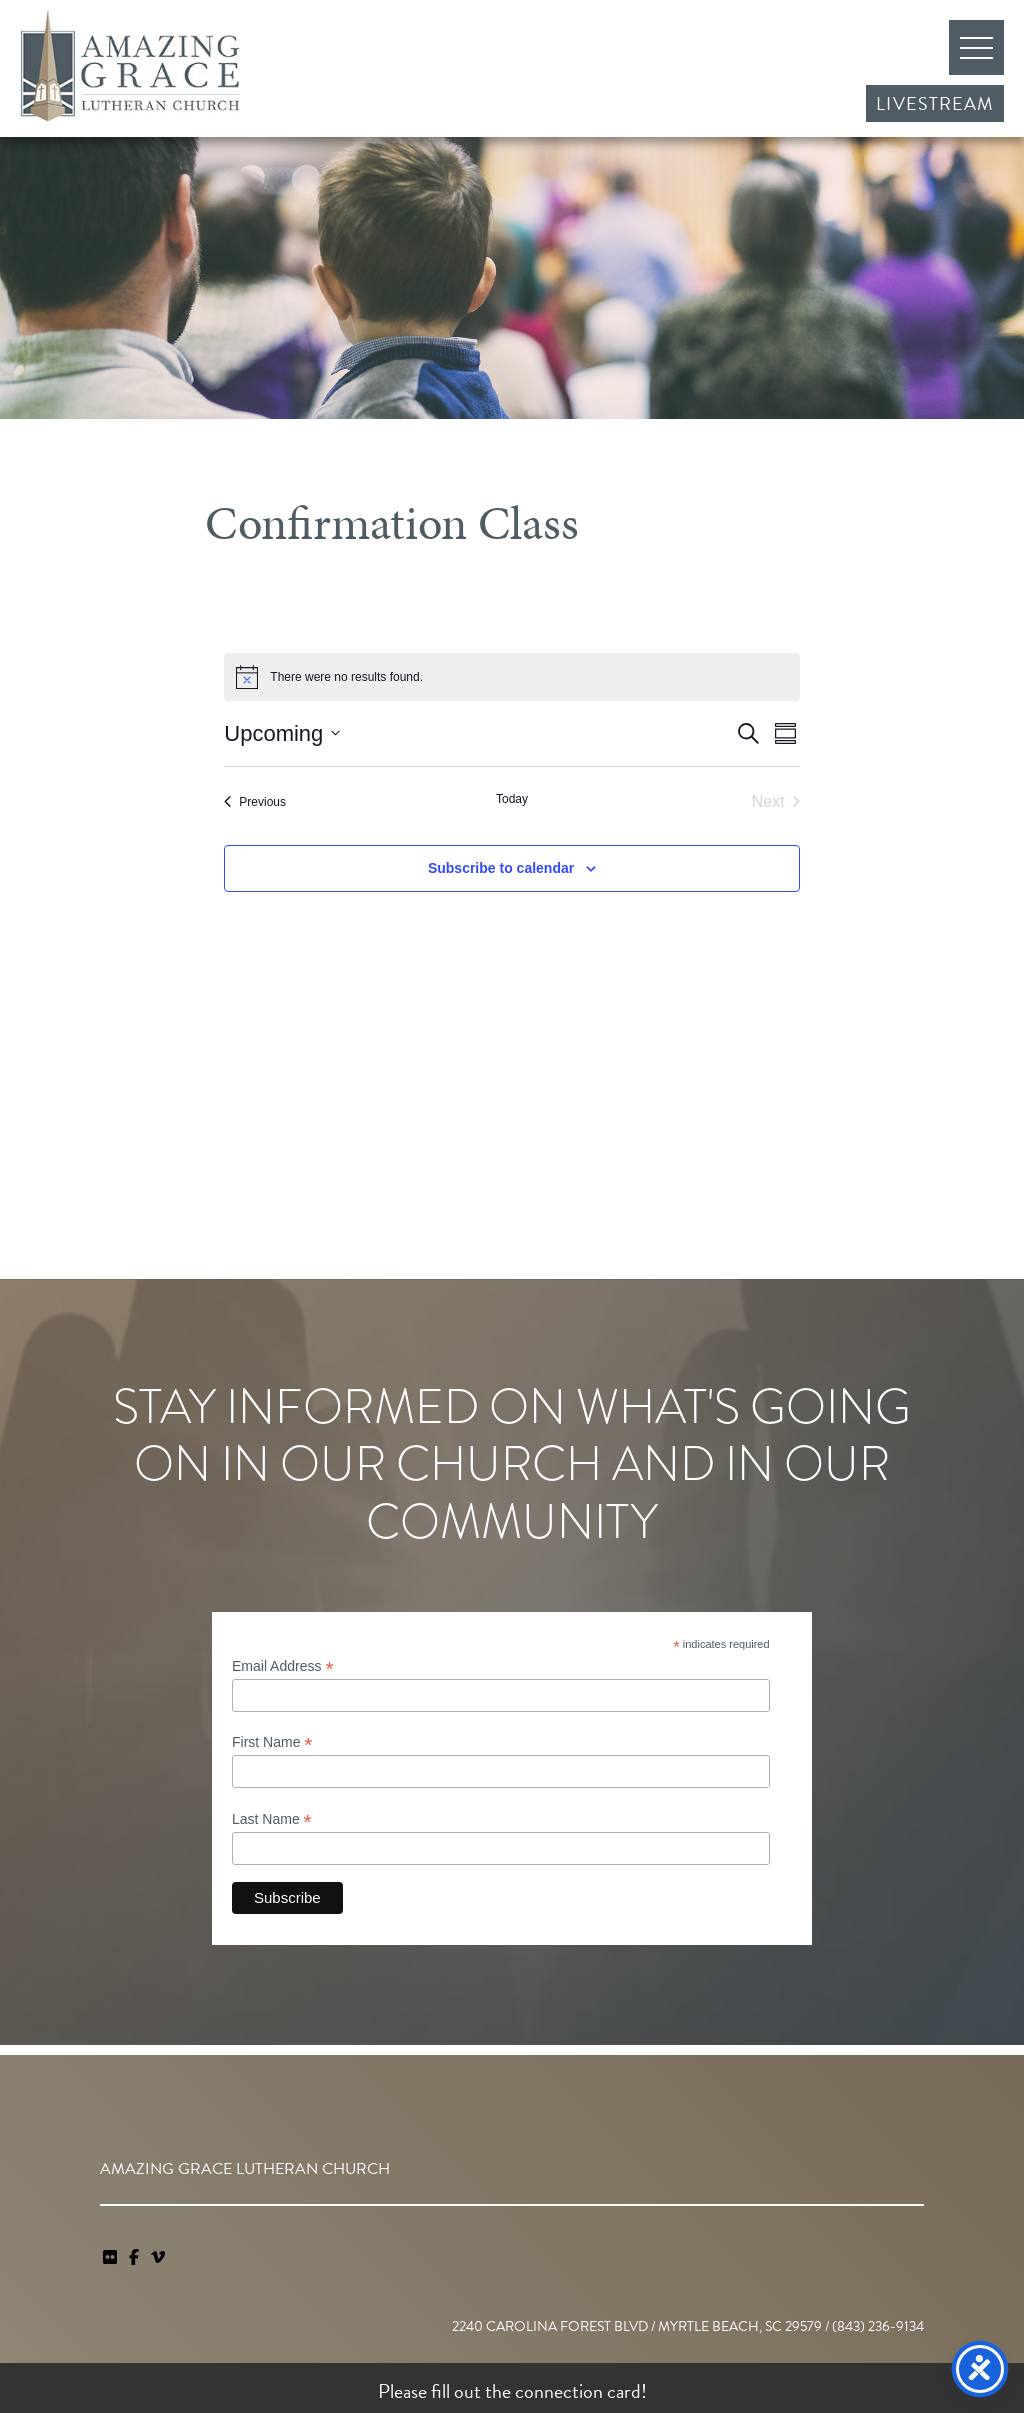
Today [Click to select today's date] (512, 799)
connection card (578, 2391)
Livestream (935, 103)
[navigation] (158, 2258)
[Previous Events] (255, 802)
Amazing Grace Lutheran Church (130, 66)
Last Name (272, 1819)
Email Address (283, 1666)
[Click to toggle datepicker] (282, 733)
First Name (272, 1742)
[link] (112, 2258)
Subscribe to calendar (501, 868)
